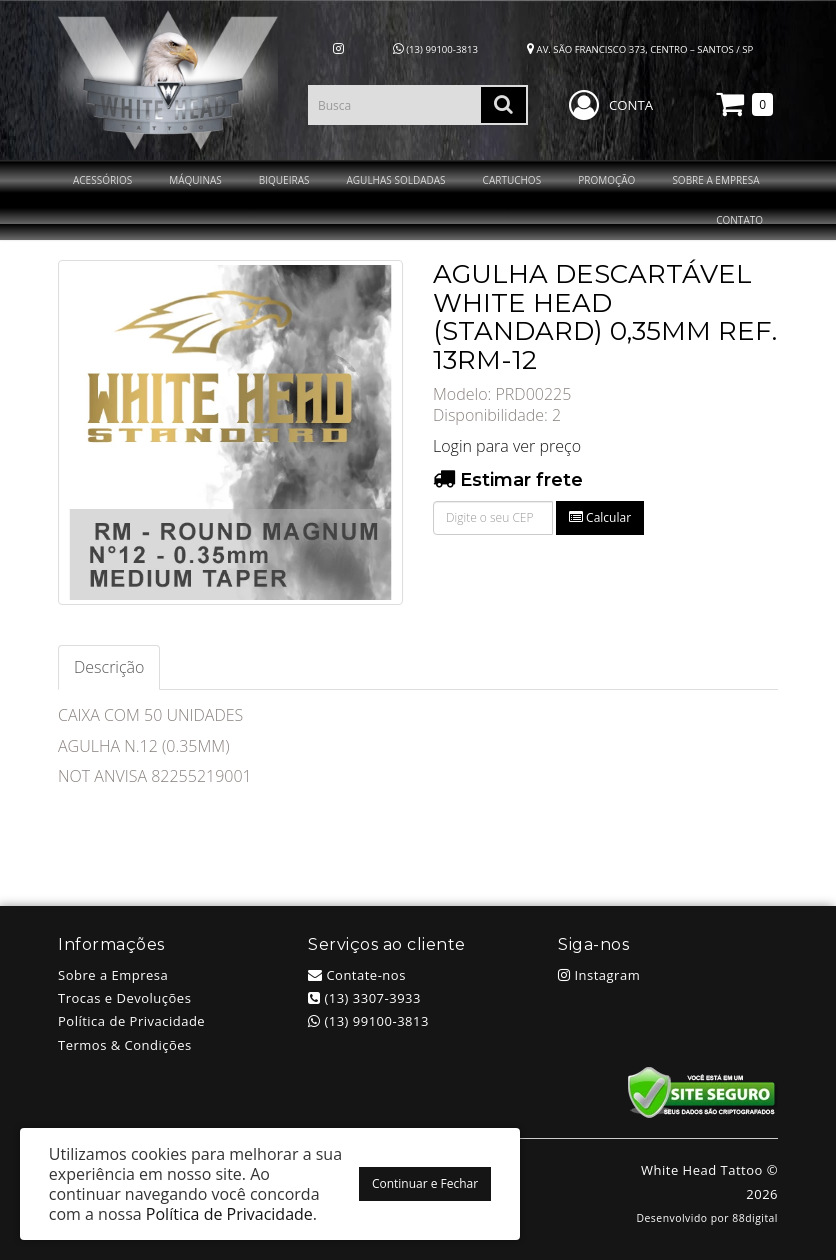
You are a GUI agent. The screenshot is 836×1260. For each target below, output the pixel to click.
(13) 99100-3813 (435, 49)
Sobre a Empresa (113, 975)
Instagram (599, 975)
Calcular (600, 517)
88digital (755, 1218)
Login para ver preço (507, 446)
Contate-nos (357, 975)
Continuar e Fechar (425, 1183)
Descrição (109, 667)
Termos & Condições (125, 1045)
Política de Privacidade (131, 1021)
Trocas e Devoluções (124, 998)
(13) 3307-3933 (364, 998)
